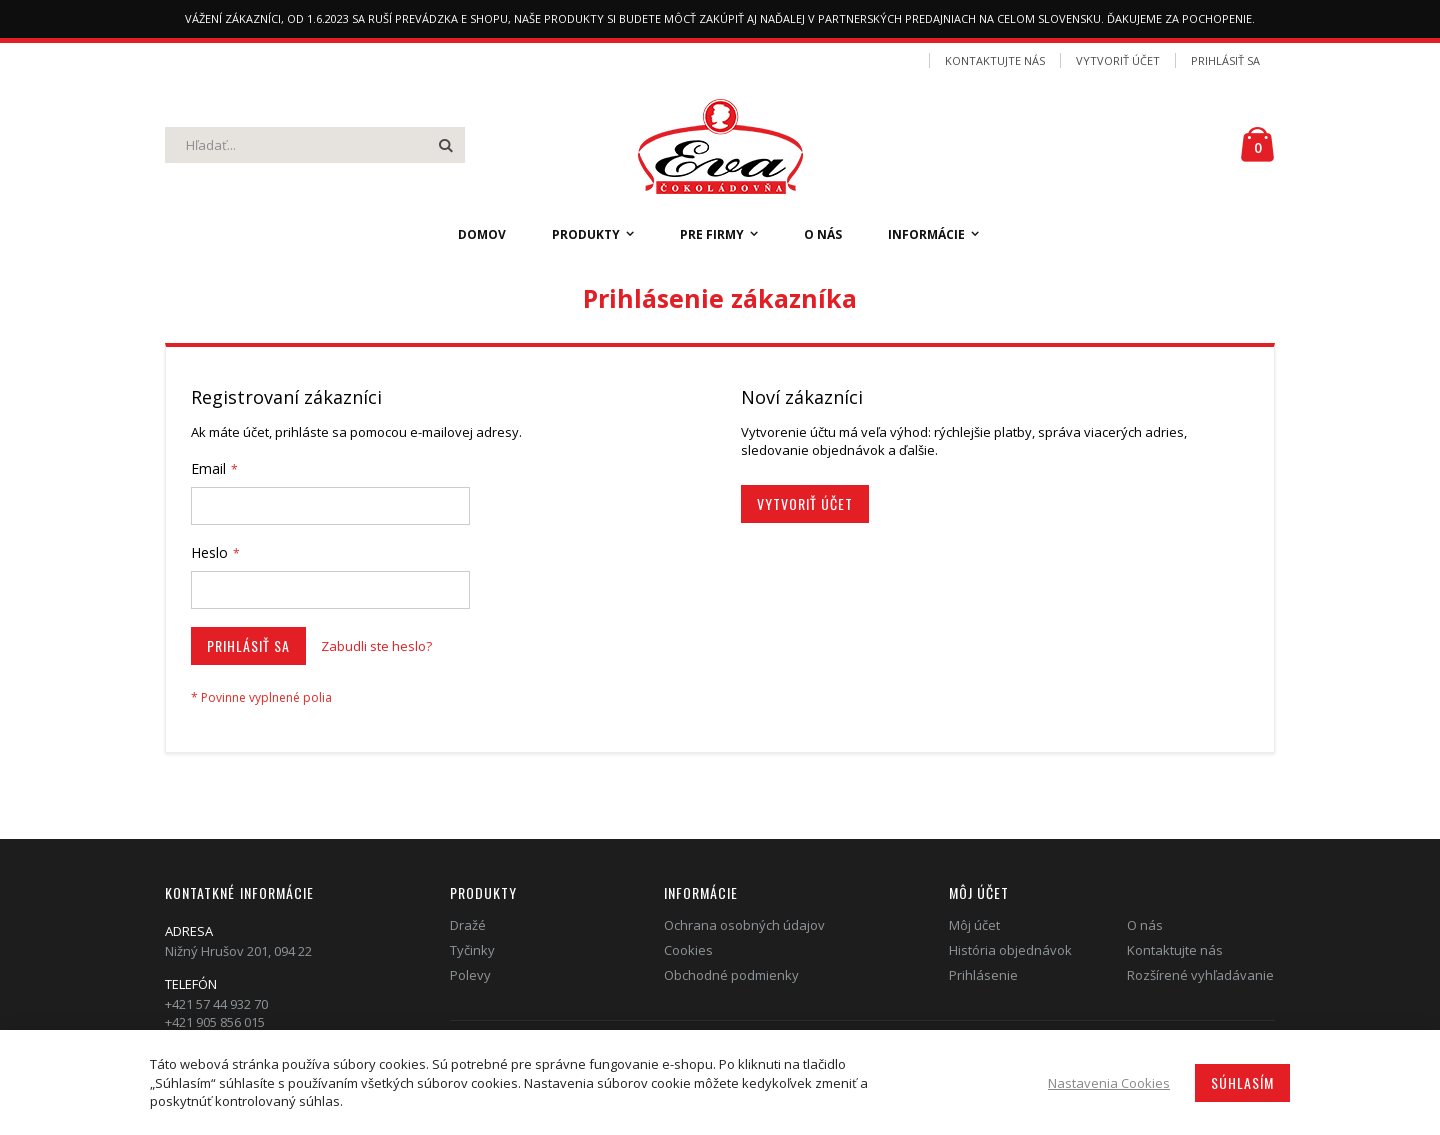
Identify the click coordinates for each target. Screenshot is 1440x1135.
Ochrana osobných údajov (744, 925)
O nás (1145, 925)
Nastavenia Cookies (1109, 1083)
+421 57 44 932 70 (216, 1004)
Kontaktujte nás (995, 60)
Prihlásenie (983, 975)
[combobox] (315, 145)
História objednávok (1010, 950)
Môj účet (974, 925)
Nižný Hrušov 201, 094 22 (238, 951)
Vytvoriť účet (1118, 60)
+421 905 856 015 (215, 1022)
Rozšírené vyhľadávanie (1200, 975)
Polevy (470, 975)
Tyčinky (472, 950)
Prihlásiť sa (1225, 60)
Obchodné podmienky (731, 975)
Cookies (688, 950)
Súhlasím (1242, 1082)
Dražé (468, 925)
